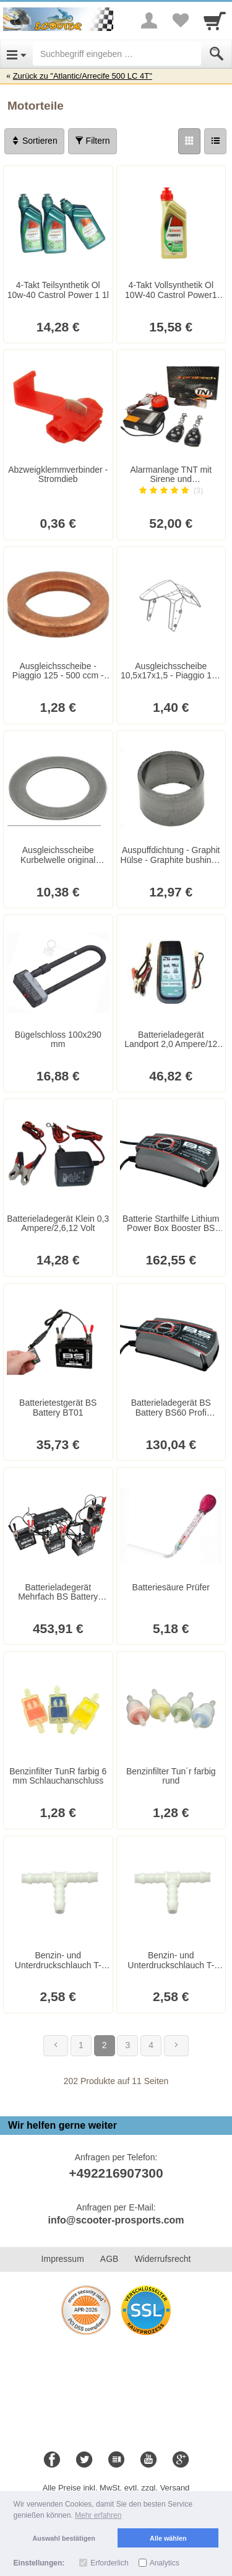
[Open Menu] (16, 54)
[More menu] (149, 20)
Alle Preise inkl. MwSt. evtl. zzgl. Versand (116, 2487)
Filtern (92, 141)
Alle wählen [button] (168, 2538)
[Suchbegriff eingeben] (117, 54)
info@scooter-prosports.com (116, 2220)
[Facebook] (52, 2460)
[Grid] (189, 141)
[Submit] (216, 54)
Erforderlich (109, 2563)
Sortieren (34, 141)
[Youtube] (148, 2460)
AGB (109, 2259)
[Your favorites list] (180, 20)
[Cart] (214, 20)
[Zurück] (55, 2045)
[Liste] (215, 141)
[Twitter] (84, 2460)
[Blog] (116, 2460)
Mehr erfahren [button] (98, 2515)
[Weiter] (176, 2045)
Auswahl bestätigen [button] (64, 2538)
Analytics (164, 2563)
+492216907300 (116, 2173)
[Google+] (181, 2460)
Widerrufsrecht (162, 2259)
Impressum (62, 2259)
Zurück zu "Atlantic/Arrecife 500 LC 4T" (82, 76)
